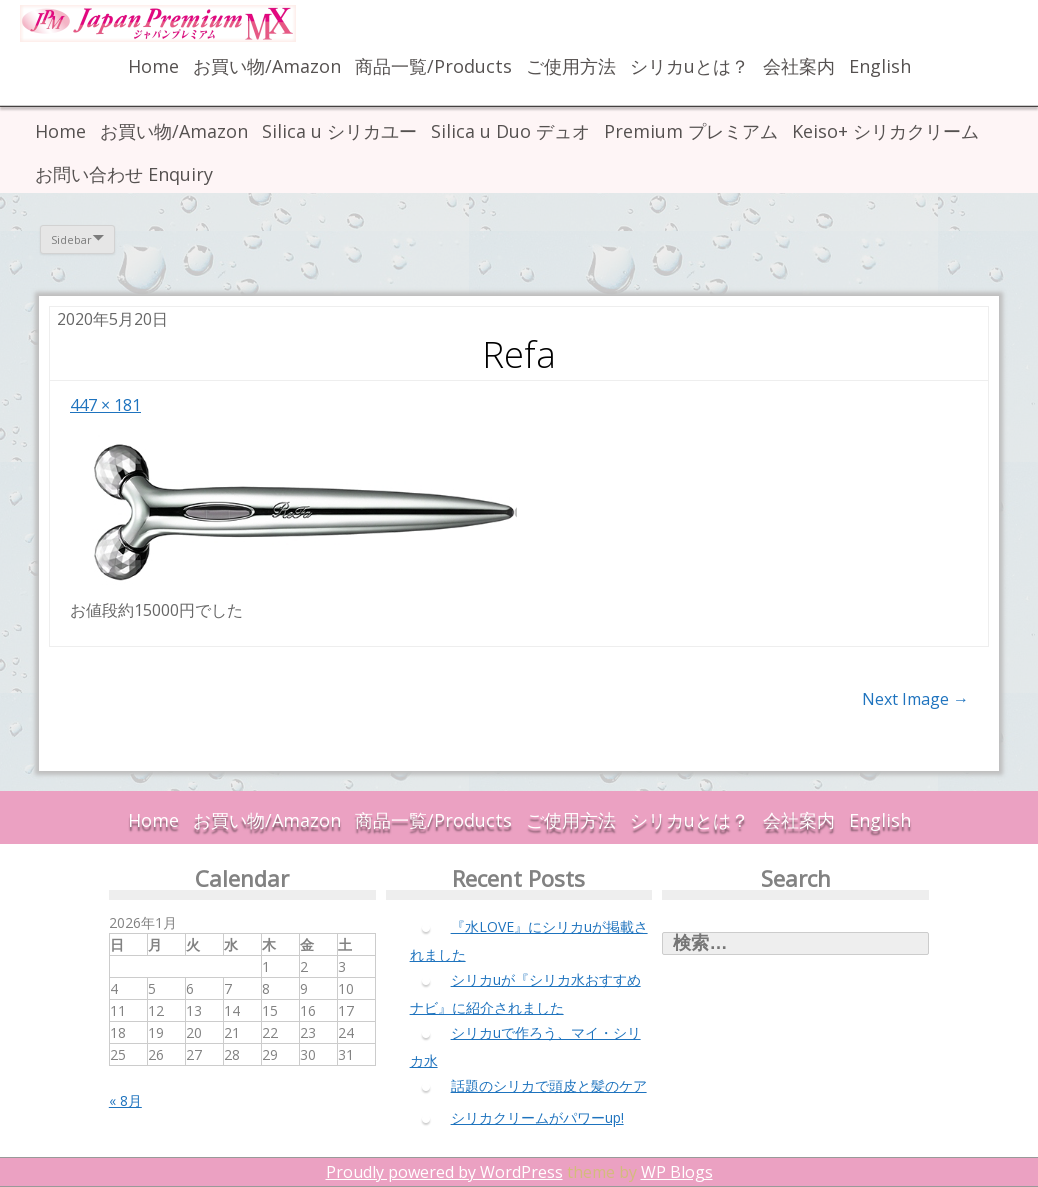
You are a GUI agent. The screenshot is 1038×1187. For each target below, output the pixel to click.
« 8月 (125, 1100)
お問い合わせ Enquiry (124, 174)
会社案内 (799, 66)
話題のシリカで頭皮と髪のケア (549, 1085)
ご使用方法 (571, 66)
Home (153, 66)
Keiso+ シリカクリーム (885, 131)
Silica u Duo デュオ (510, 131)
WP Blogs (677, 1172)
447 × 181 (105, 405)
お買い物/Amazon (267, 66)
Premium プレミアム (691, 131)
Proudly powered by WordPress (444, 1172)
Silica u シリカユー (339, 131)
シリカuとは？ (689, 66)
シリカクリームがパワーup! (537, 1117)
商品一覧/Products (433, 66)
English (880, 66)
